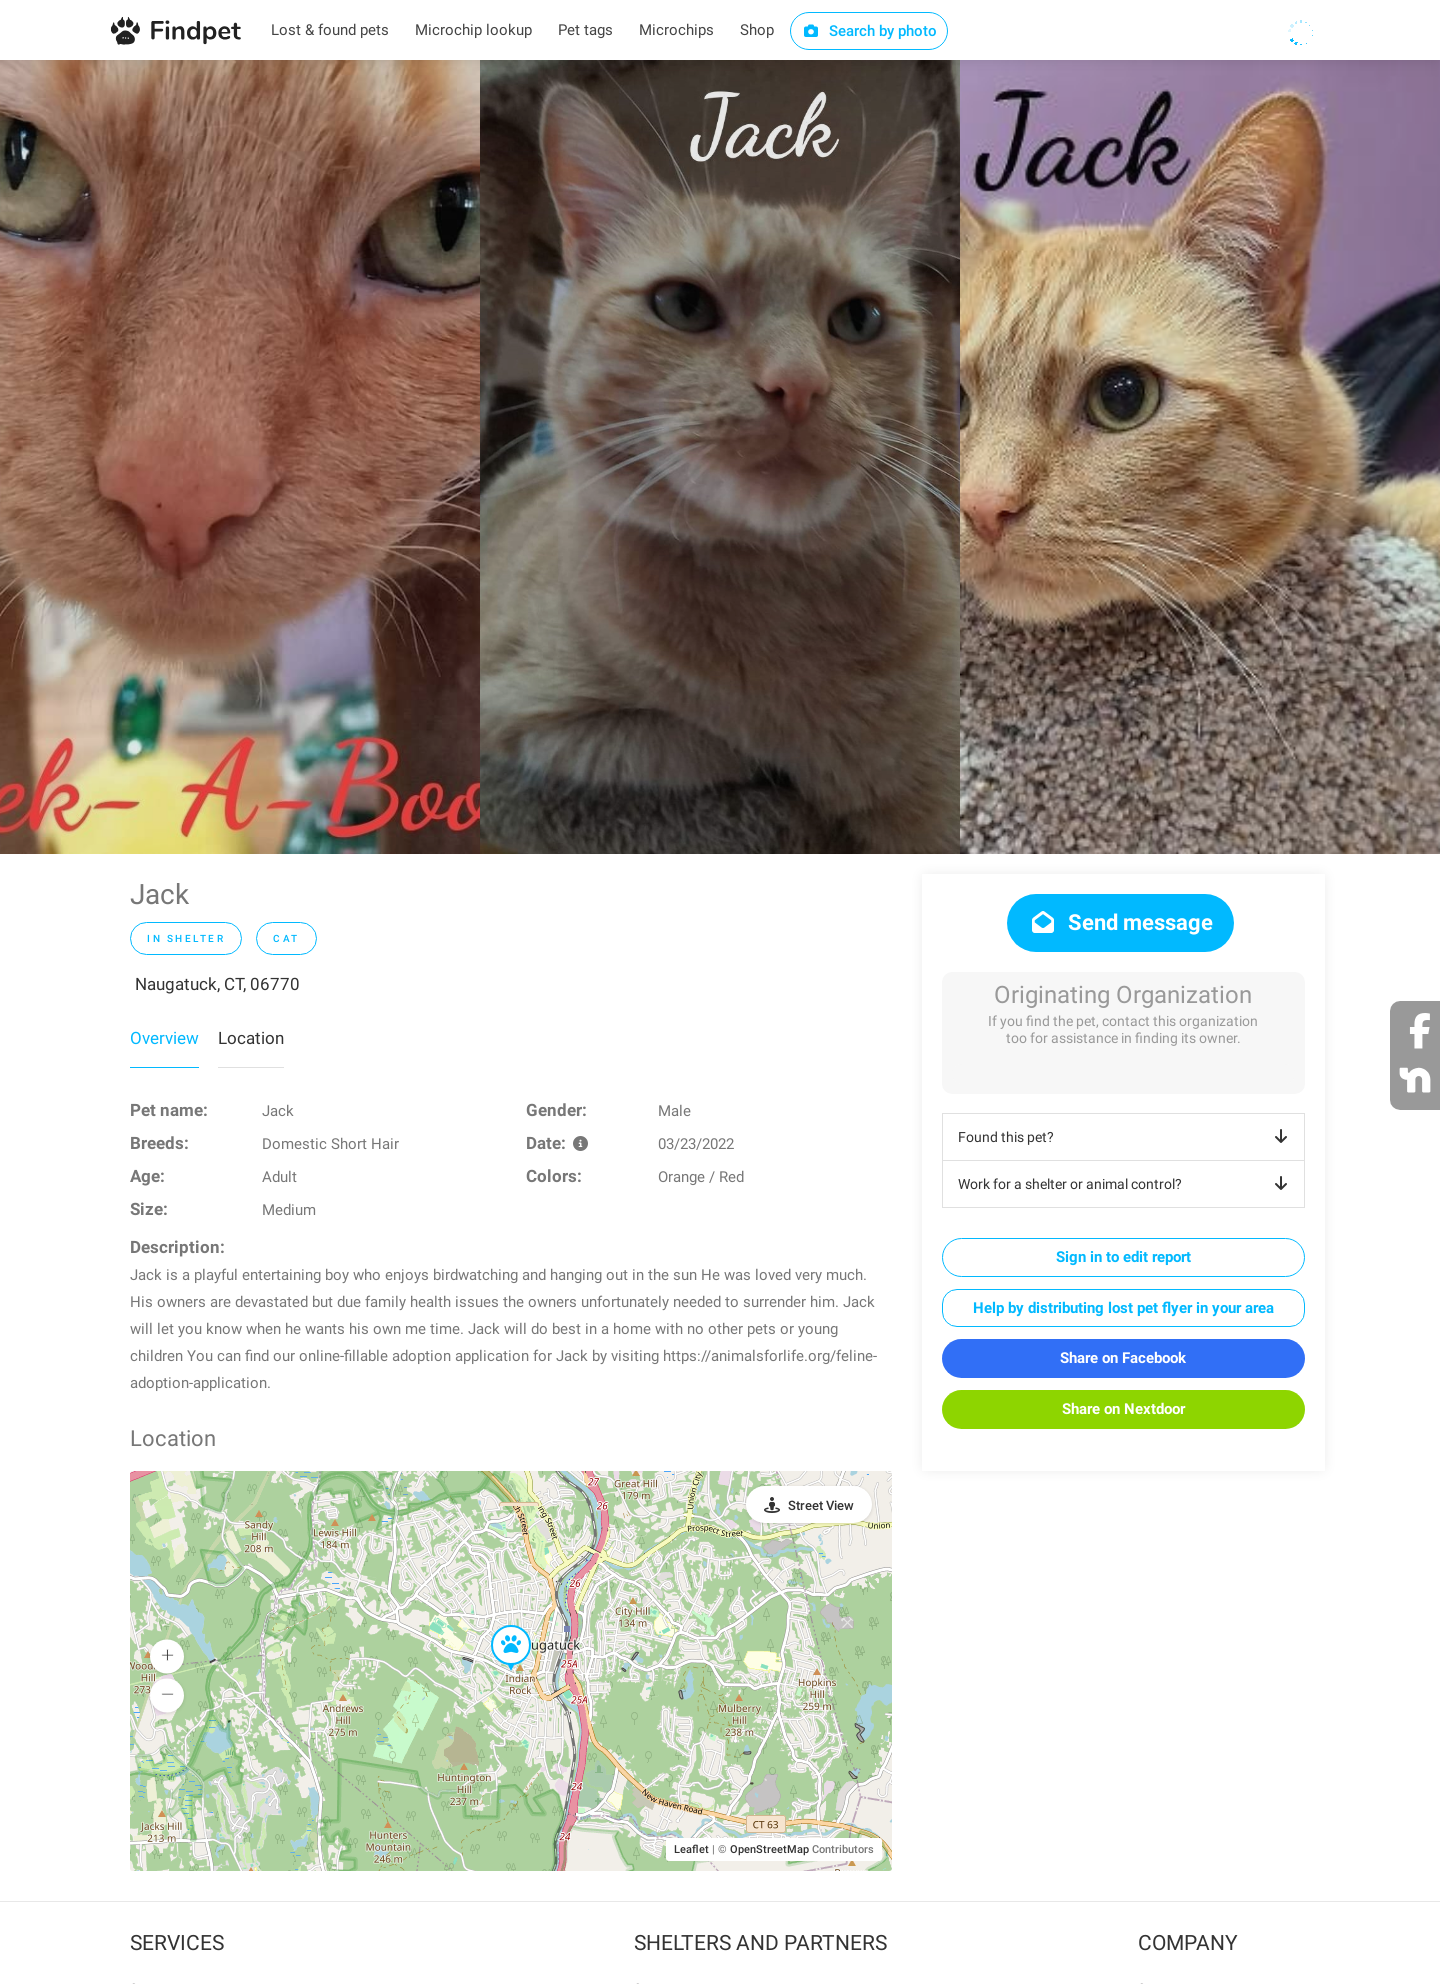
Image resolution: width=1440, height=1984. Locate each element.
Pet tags (585, 30)
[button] (497, 1626)
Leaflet (691, 1849)
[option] (240, 457)
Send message (1120, 922)
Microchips (676, 30)
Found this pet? (1126, 1137)
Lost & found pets (330, 30)
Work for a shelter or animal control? (1126, 1184)
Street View (821, 1505)
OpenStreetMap (769, 1849)
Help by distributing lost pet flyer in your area (1123, 1308)
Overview (164, 1038)
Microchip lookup (473, 30)
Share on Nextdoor (1123, 1409)
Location (251, 1038)
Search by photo (869, 31)
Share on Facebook (1123, 1358)
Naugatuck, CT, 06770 (217, 984)
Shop (757, 30)
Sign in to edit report (1123, 1257)
